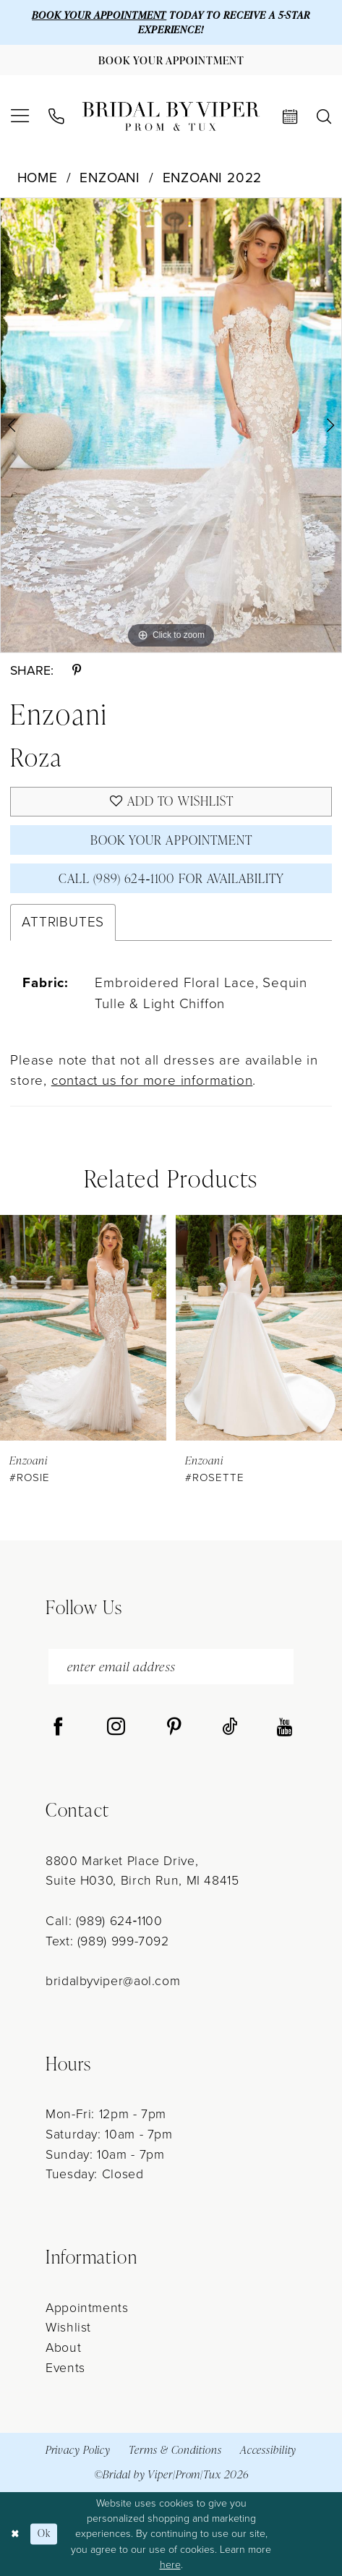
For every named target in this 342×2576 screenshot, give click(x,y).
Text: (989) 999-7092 (107, 1941)
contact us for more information (152, 1080)
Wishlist (68, 2327)
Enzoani (110, 178)
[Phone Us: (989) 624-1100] (55, 116)
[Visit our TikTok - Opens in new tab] (229, 1727)
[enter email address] (170, 1666)
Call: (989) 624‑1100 (104, 1920)
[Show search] (324, 116)
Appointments (87, 2307)
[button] (19, 116)
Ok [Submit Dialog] (44, 2534)
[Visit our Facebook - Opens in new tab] (58, 1727)
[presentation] (83, 1327)
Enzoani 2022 (212, 178)
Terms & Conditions (175, 2449)
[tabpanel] (171, 425)
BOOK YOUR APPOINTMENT (99, 15)
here (170, 2564)
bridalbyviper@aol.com (113, 1980)
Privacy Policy (78, 2449)
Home (37, 178)
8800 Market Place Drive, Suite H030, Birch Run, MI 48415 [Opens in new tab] (142, 1870)
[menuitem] (19, 116)
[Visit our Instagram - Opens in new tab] (116, 1727)
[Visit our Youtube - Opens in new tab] (285, 1727)
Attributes (63, 922)
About (63, 2347)
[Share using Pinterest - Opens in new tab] (77, 671)
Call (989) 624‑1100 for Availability (172, 878)
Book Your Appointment (171, 839)
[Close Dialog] (15, 2534)
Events (65, 2367)
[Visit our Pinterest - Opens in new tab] (174, 1727)
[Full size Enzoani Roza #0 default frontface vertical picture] (171, 425)
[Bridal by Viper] (171, 116)
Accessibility (268, 2449)
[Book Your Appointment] (171, 60)
